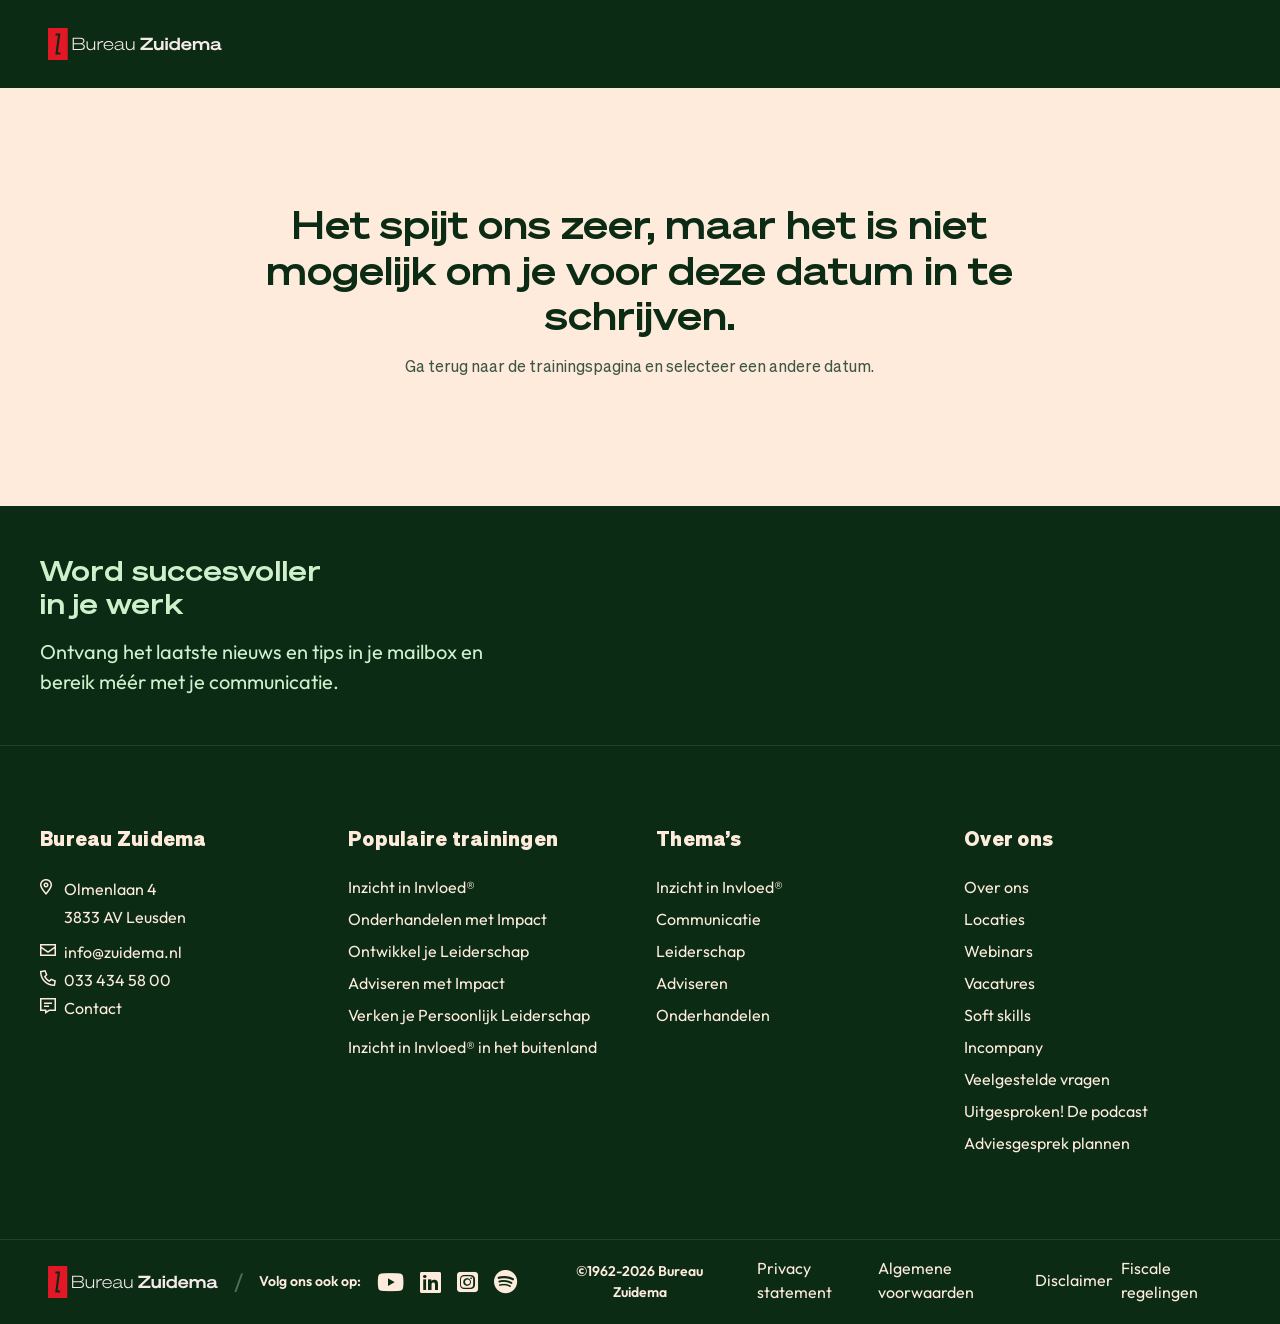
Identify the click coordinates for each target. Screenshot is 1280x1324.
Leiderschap (700, 951)
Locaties (994, 919)
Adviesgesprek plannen (1047, 1143)
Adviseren (692, 983)
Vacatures (999, 983)
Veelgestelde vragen (1037, 1079)
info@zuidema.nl (123, 952)
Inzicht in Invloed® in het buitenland (472, 1047)
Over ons (996, 887)
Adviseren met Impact (426, 983)
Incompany (1003, 1047)
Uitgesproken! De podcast (1056, 1111)
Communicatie (708, 919)
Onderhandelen (713, 1015)
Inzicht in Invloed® (411, 887)
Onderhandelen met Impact (447, 919)
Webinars (998, 951)
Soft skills (997, 1015)
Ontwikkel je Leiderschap (438, 951)
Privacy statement (794, 1280)
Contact (93, 1008)
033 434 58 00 (117, 980)
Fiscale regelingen (1159, 1280)
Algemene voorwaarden (926, 1280)
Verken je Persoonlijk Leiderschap (469, 1015)
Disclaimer (1074, 1280)
